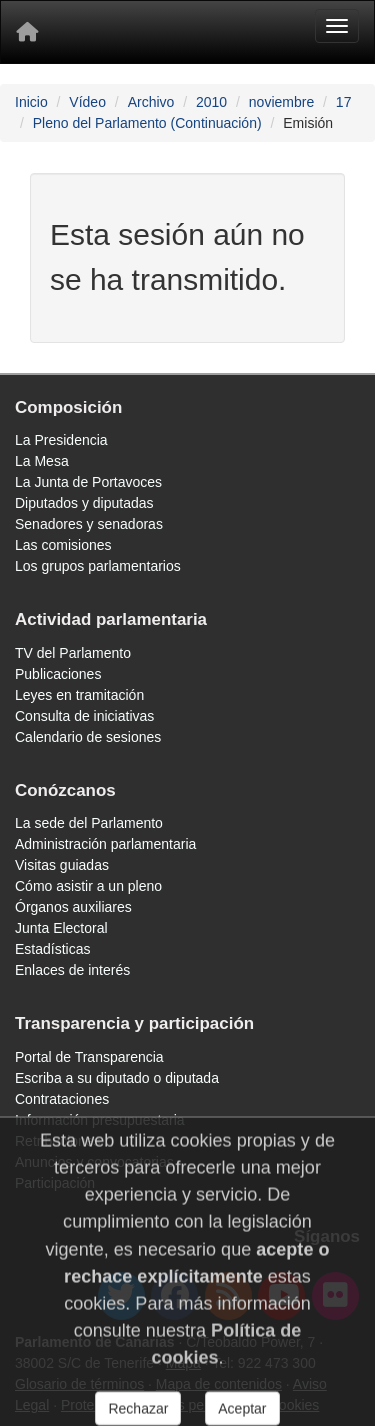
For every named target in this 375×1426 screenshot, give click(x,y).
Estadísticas (52, 949)
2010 (211, 102)
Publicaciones (58, 674)
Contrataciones (62, 1099)
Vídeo (87, 102)
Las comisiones (63, 545)
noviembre (281, 102)
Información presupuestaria (100, 1120)
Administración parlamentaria (105, 844)
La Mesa (42, 461)
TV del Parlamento (73, 653)
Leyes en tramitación (79, 695)
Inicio (31, 102)
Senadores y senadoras (89, 524)
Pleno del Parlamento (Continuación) (147, 123)
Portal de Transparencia (89, 1057)
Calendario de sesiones (88, 737)
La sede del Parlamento (89, 823)
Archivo (151, 102)
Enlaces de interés (72, 970)
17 (344, 102)
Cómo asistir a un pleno (88, 886)
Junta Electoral (61, 928)
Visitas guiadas (62, 865)
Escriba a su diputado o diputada (117, 1078)
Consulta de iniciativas (84, 716)
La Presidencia (61, 440)
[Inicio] (27, 32)
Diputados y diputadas (84, 503)
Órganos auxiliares (73, 907)
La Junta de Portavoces (88, 482)
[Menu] (337, 26)
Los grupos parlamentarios (98, 566)
